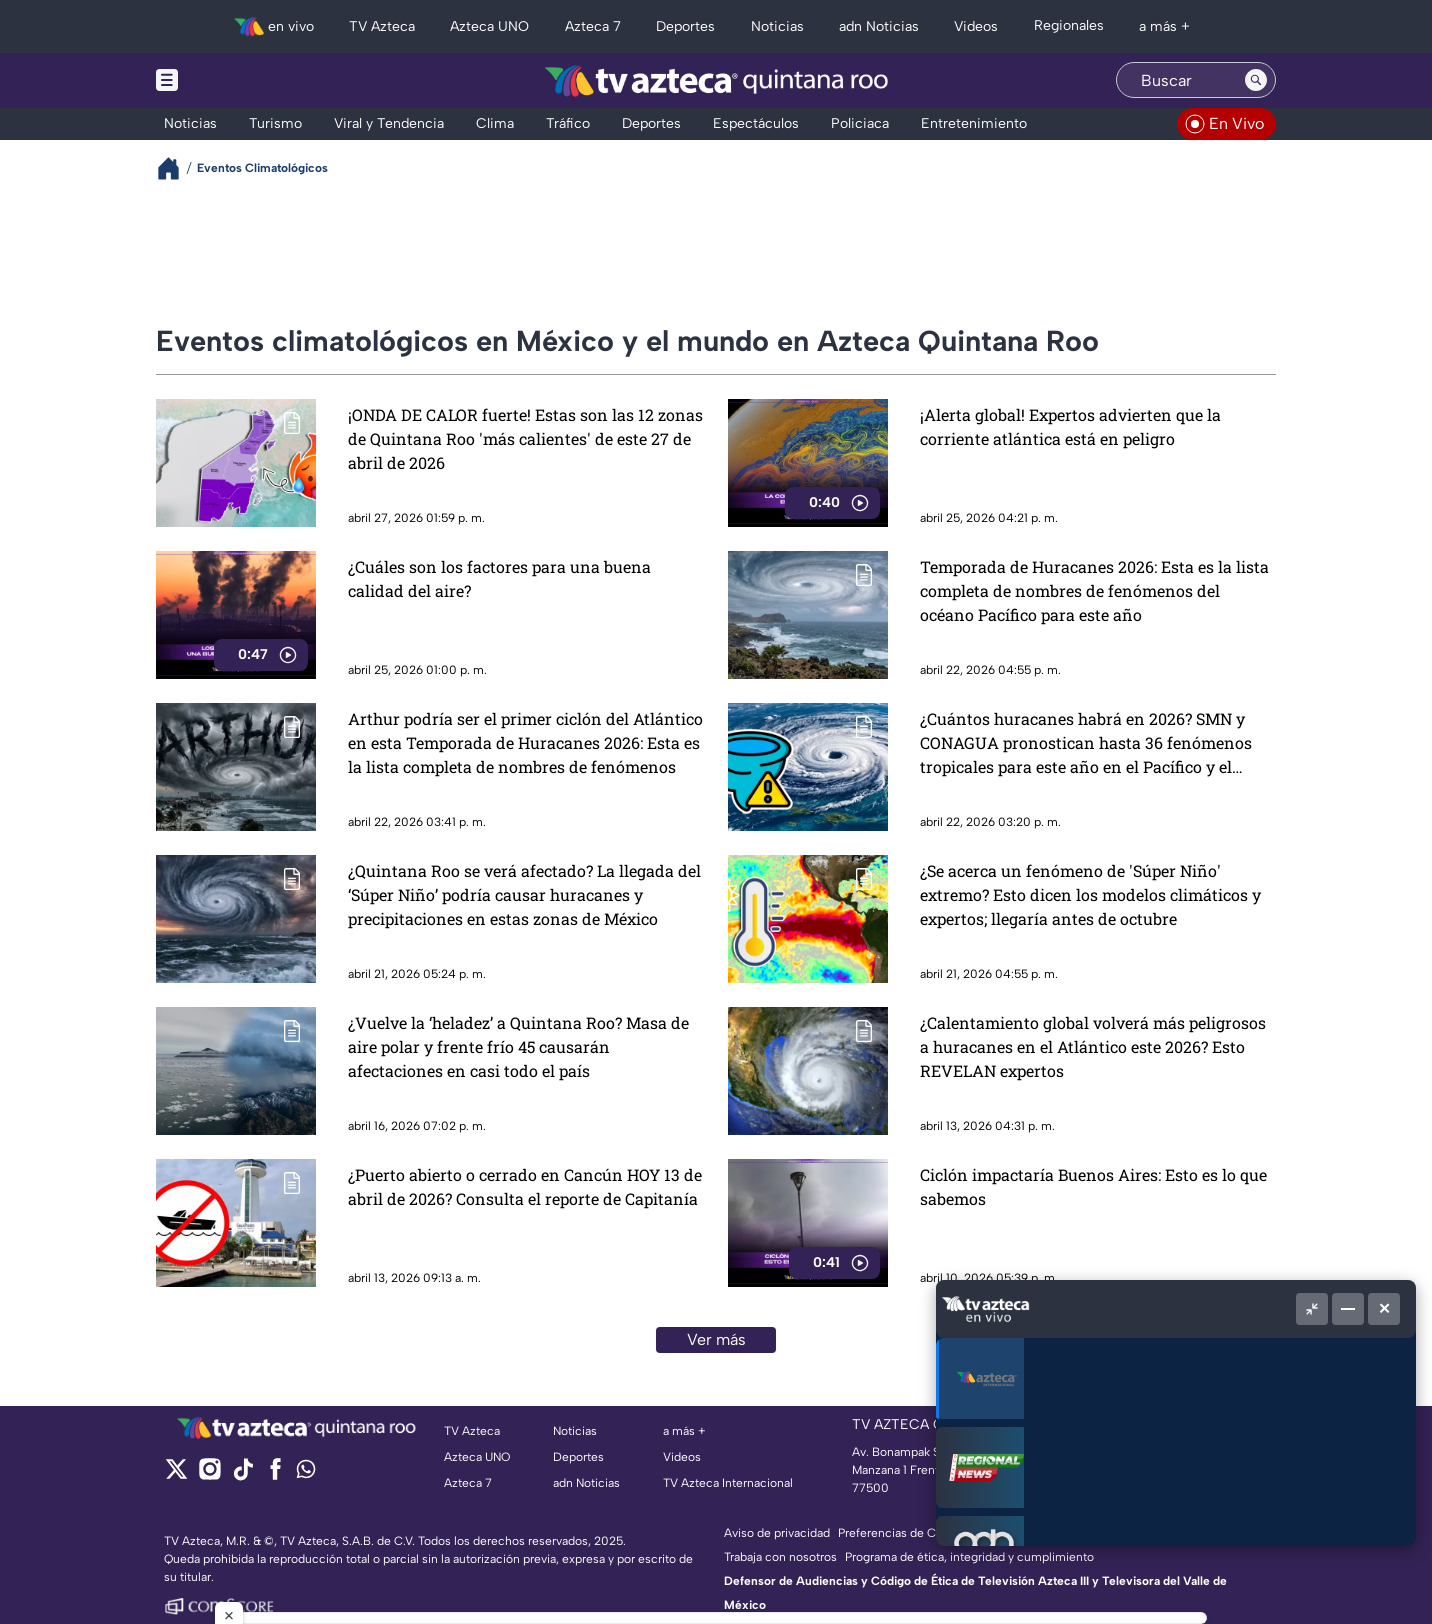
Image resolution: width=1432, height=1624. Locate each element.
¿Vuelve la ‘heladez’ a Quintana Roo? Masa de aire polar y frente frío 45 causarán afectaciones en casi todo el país (518, 1046)
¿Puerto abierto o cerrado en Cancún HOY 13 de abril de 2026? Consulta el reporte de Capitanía (525, 1186)
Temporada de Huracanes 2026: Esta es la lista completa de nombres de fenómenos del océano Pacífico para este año (1094, 590)
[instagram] (209, 1475)
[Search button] (1256, 80)
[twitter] (176, 1475)
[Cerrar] (1384, 1309)
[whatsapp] (306, 1473)
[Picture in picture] (1312, 1309)
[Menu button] (236, 80)
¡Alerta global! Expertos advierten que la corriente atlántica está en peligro (1070, 426)
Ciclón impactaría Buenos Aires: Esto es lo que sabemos (1093, 1186)
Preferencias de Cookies (905, 1533)
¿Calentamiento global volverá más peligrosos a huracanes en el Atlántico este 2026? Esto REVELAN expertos (1093, 1046)
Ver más (716, 1339)
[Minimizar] (1348, 1309)
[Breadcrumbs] (176, 168)
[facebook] (275, 1475)
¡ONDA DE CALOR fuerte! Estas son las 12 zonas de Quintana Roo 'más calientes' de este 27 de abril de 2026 (525, 438)
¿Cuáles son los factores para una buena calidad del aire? (499, 578)
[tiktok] (242, 1475)
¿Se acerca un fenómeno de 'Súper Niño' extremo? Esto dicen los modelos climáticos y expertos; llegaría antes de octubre (1090, 894)
